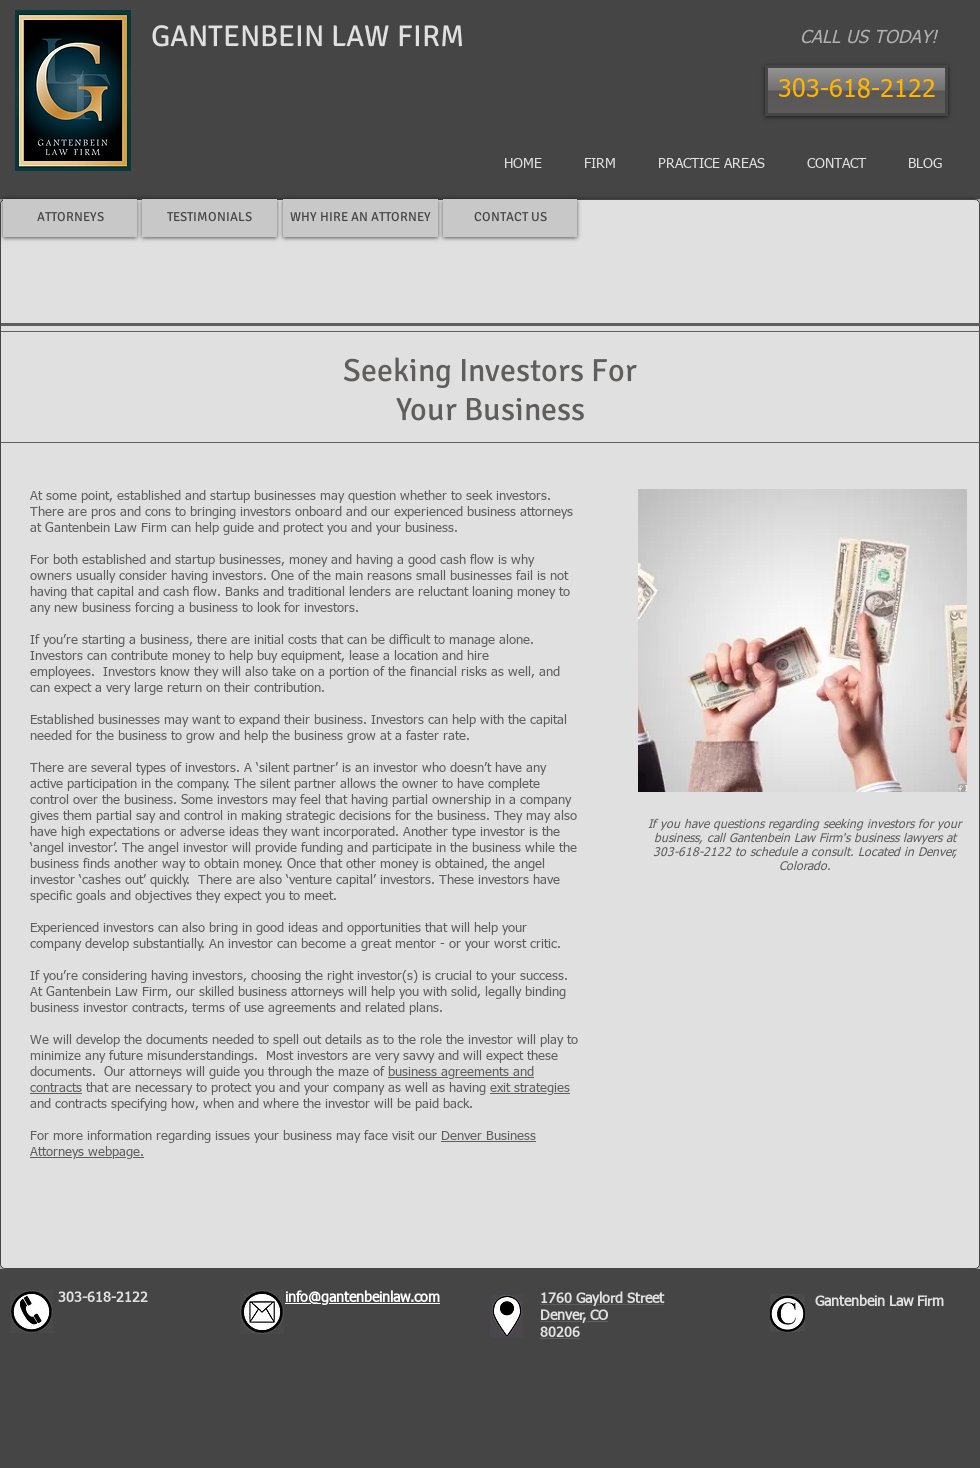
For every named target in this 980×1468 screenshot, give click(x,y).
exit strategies (530, 1088)
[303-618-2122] (856, 90)
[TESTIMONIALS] (209, 218)
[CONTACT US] (510, 218)
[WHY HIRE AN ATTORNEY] (360, 218)
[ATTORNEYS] (70, 218)
